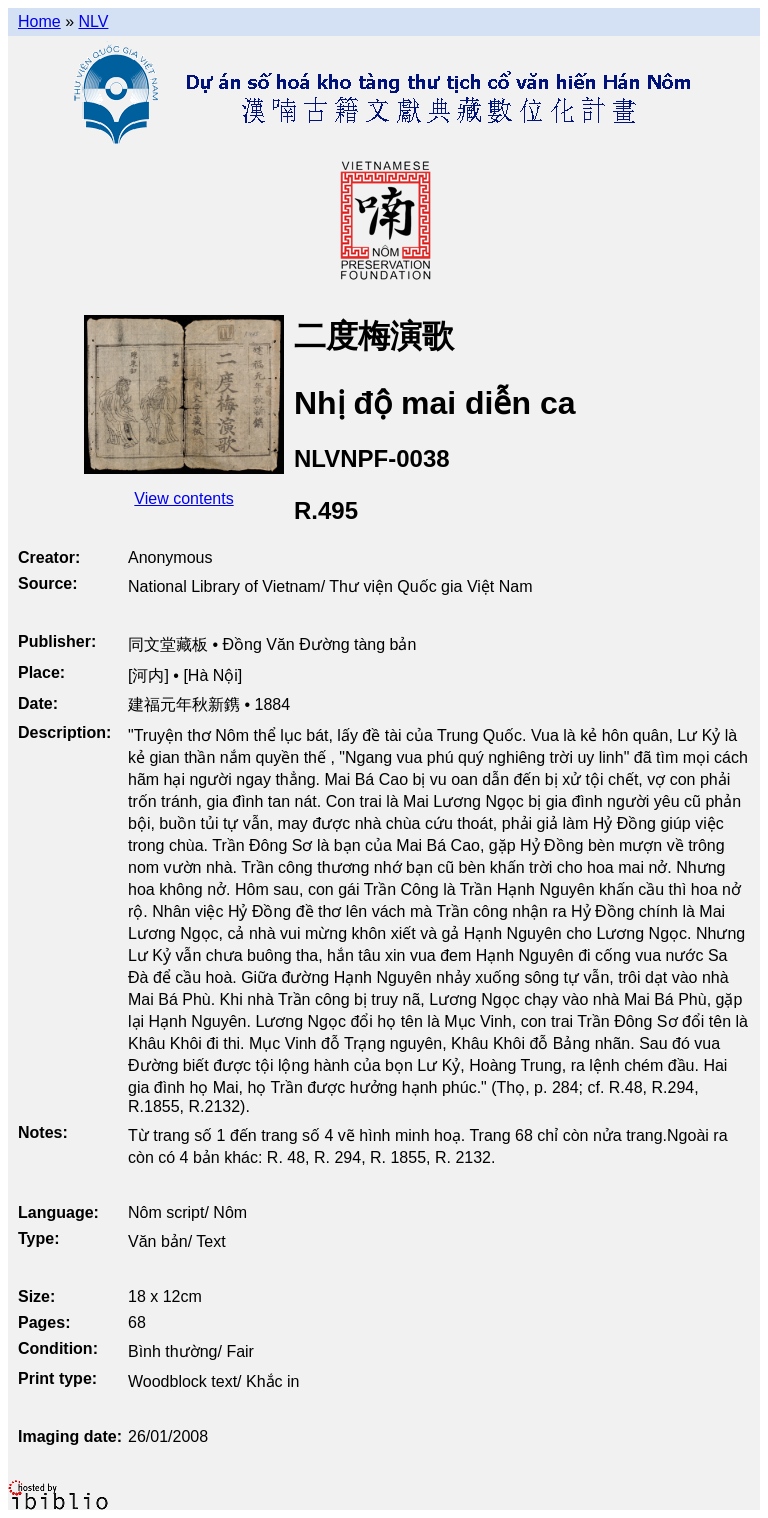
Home (39, 21)
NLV (93, 21)
